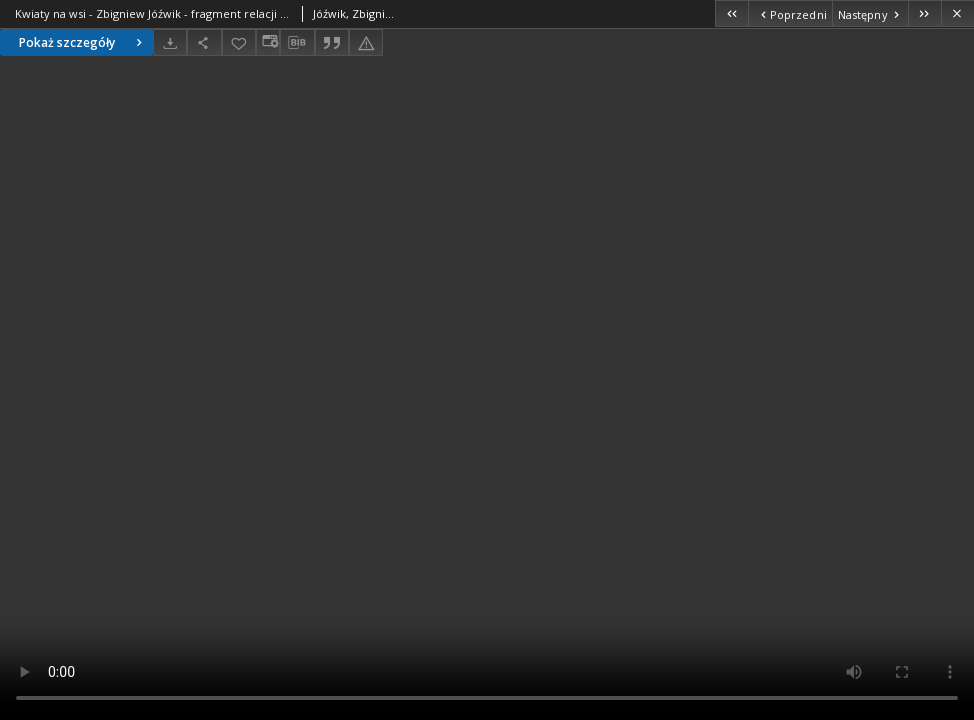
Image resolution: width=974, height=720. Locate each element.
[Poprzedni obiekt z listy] (789, 13)
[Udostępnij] (204, 42)
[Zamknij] (957, 13)
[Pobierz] (170, 42)
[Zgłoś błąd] (366, 42)
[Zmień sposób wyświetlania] (268, 42)
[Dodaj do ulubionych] (239, 42)
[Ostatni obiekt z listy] (924, 13)
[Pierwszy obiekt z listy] (731, 13)
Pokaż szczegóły (83, 42)
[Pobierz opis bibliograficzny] (297, 43)
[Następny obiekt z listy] (870, 13)
